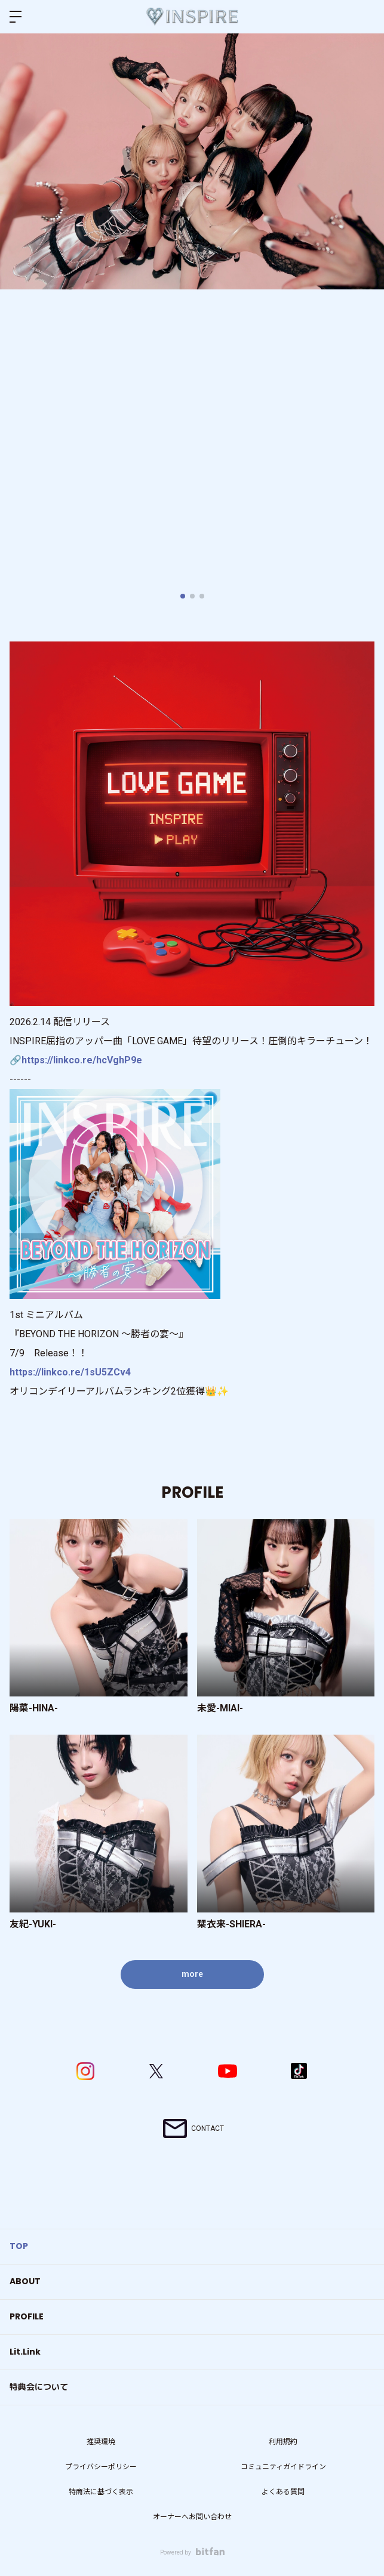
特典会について (39, 2387)
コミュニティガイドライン (283, 2467)
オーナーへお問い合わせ (192, 2517)
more (192, 1974)
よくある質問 (283, 2492)
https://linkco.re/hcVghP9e (81, 1060)
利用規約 (283, 2442)
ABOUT (25, 2281)
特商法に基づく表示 (101, 2492)
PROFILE (27, 2316)
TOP (19, 2246)
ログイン (364, 16)
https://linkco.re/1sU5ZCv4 (70, 1372)
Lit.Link (25, 2352)
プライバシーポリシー (101, 2467)
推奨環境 (101, 2442)
